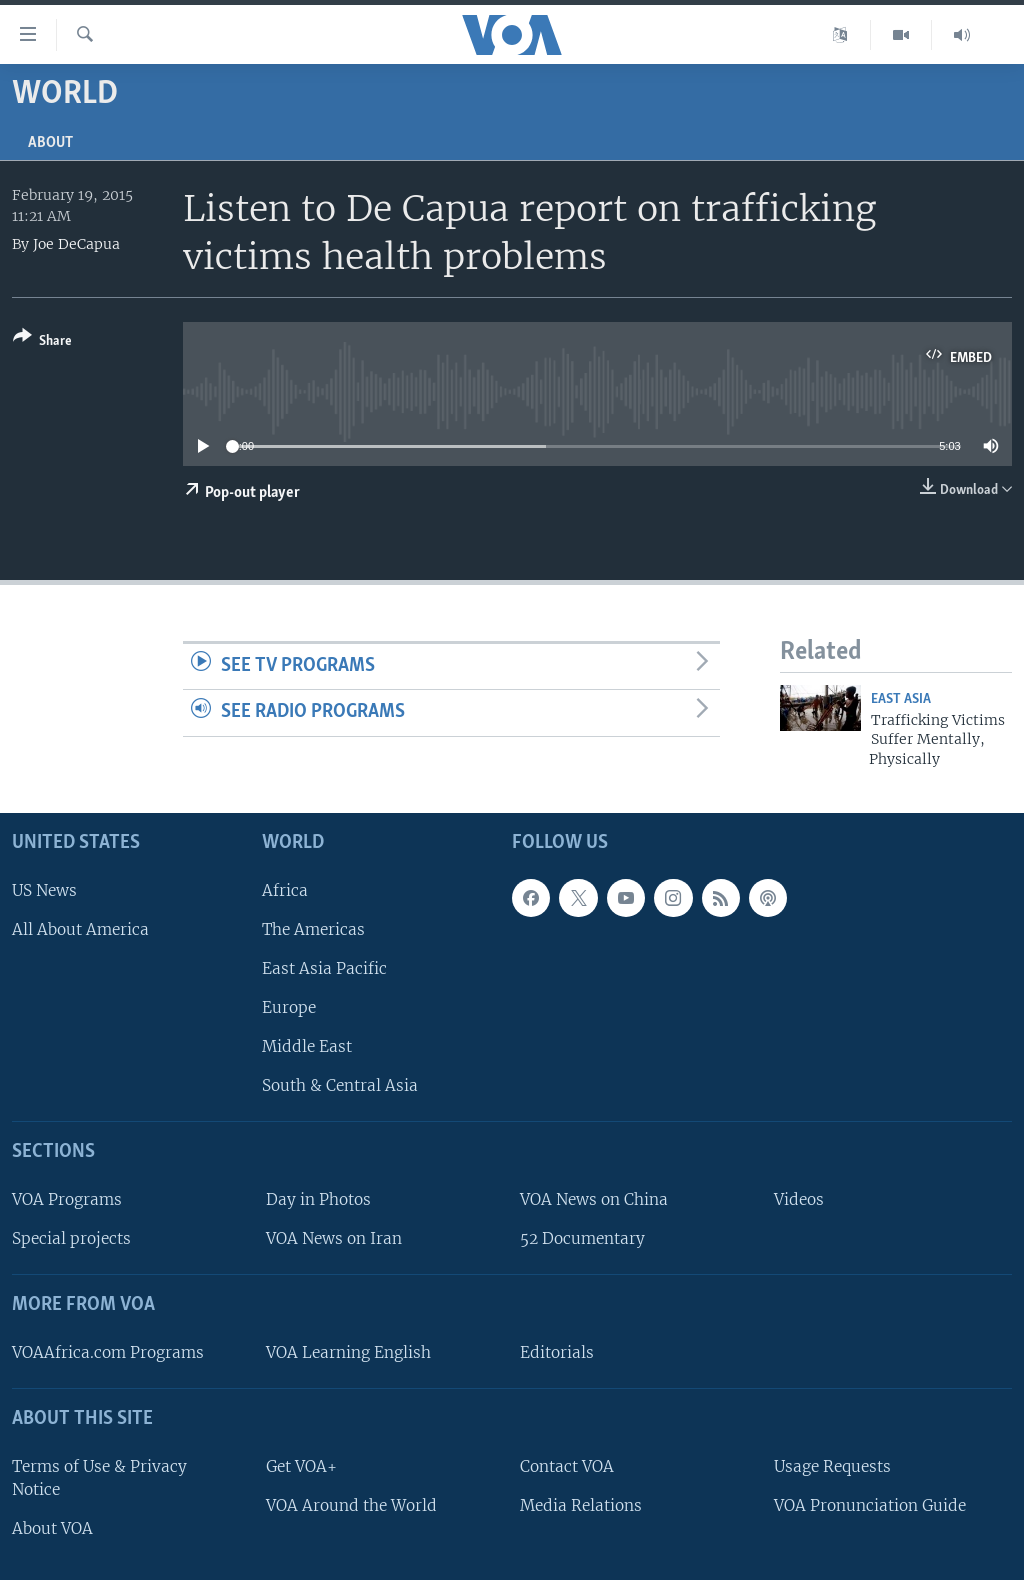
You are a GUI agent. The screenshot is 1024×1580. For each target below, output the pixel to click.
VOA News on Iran (334, 1238)
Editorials (557, 1352)
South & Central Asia (340, 1085)
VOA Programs (67, 1199)
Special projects (71, 1238)
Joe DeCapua (76, 244)
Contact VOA (567, 1466)
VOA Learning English (348, 1352)
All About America (80, 929)
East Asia (901, 699)
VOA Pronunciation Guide (870, 1505)
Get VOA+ (301, 1466)
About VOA (52, 1528)
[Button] (42, 342)
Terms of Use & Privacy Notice (99, 1478)
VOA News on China (594, 1199)
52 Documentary (582, 1238)
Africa (285, 890)
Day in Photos (318, 1199)
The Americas (313, 929)
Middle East (307, 1046)
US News (44, 890)
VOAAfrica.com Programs (108, 1352)
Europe (289, 1007)
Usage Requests (832, 1466)
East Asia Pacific (324, 968)
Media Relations (581, 1505)
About (50, 143)
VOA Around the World (351, 1505)
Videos (799, 1199)
